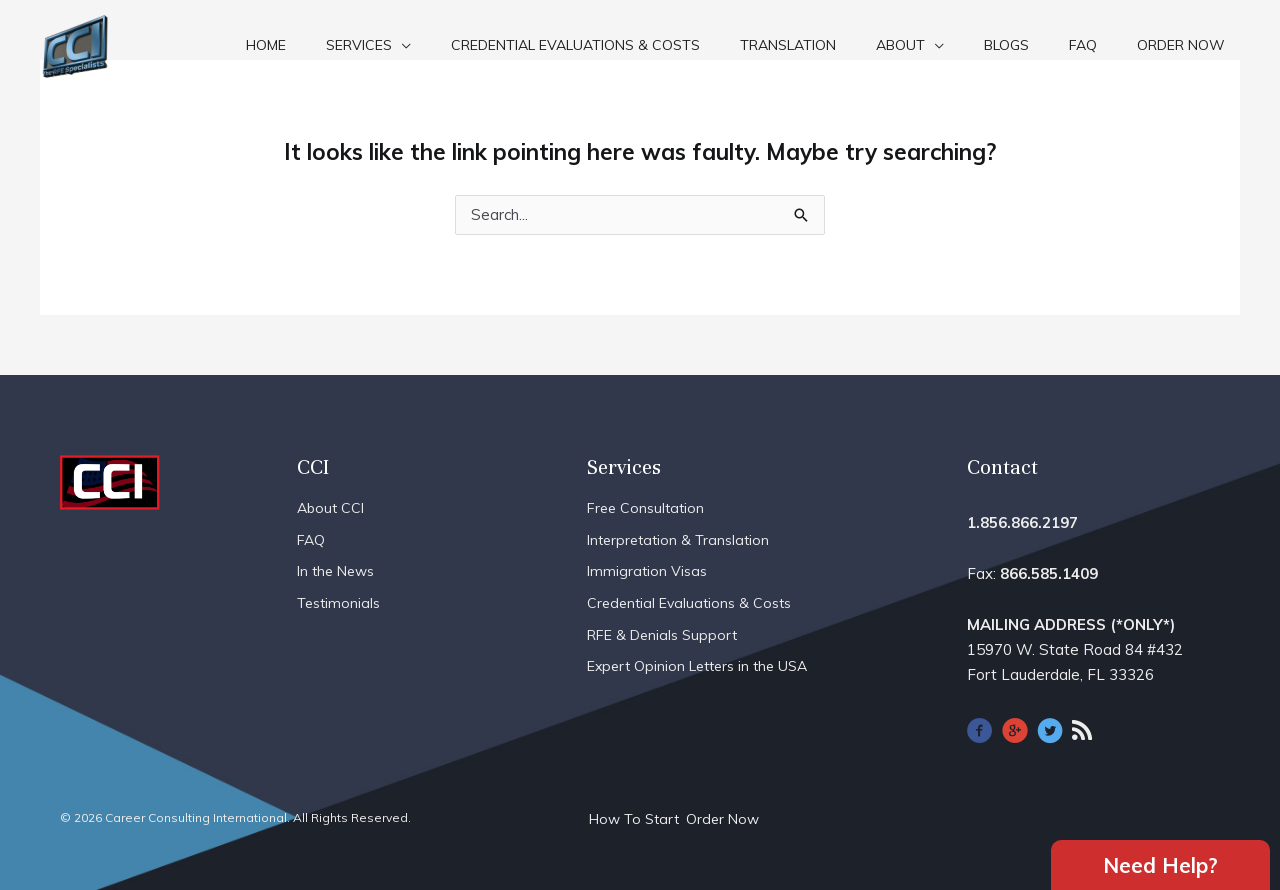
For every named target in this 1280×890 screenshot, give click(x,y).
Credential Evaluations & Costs (575, 45)
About (900, 45)
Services (359, 45)
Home (266, 45)
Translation (788, 45)
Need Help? (1160, 864)
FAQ (1083, 45)
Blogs (1006, 45)
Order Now (1181, 45)
